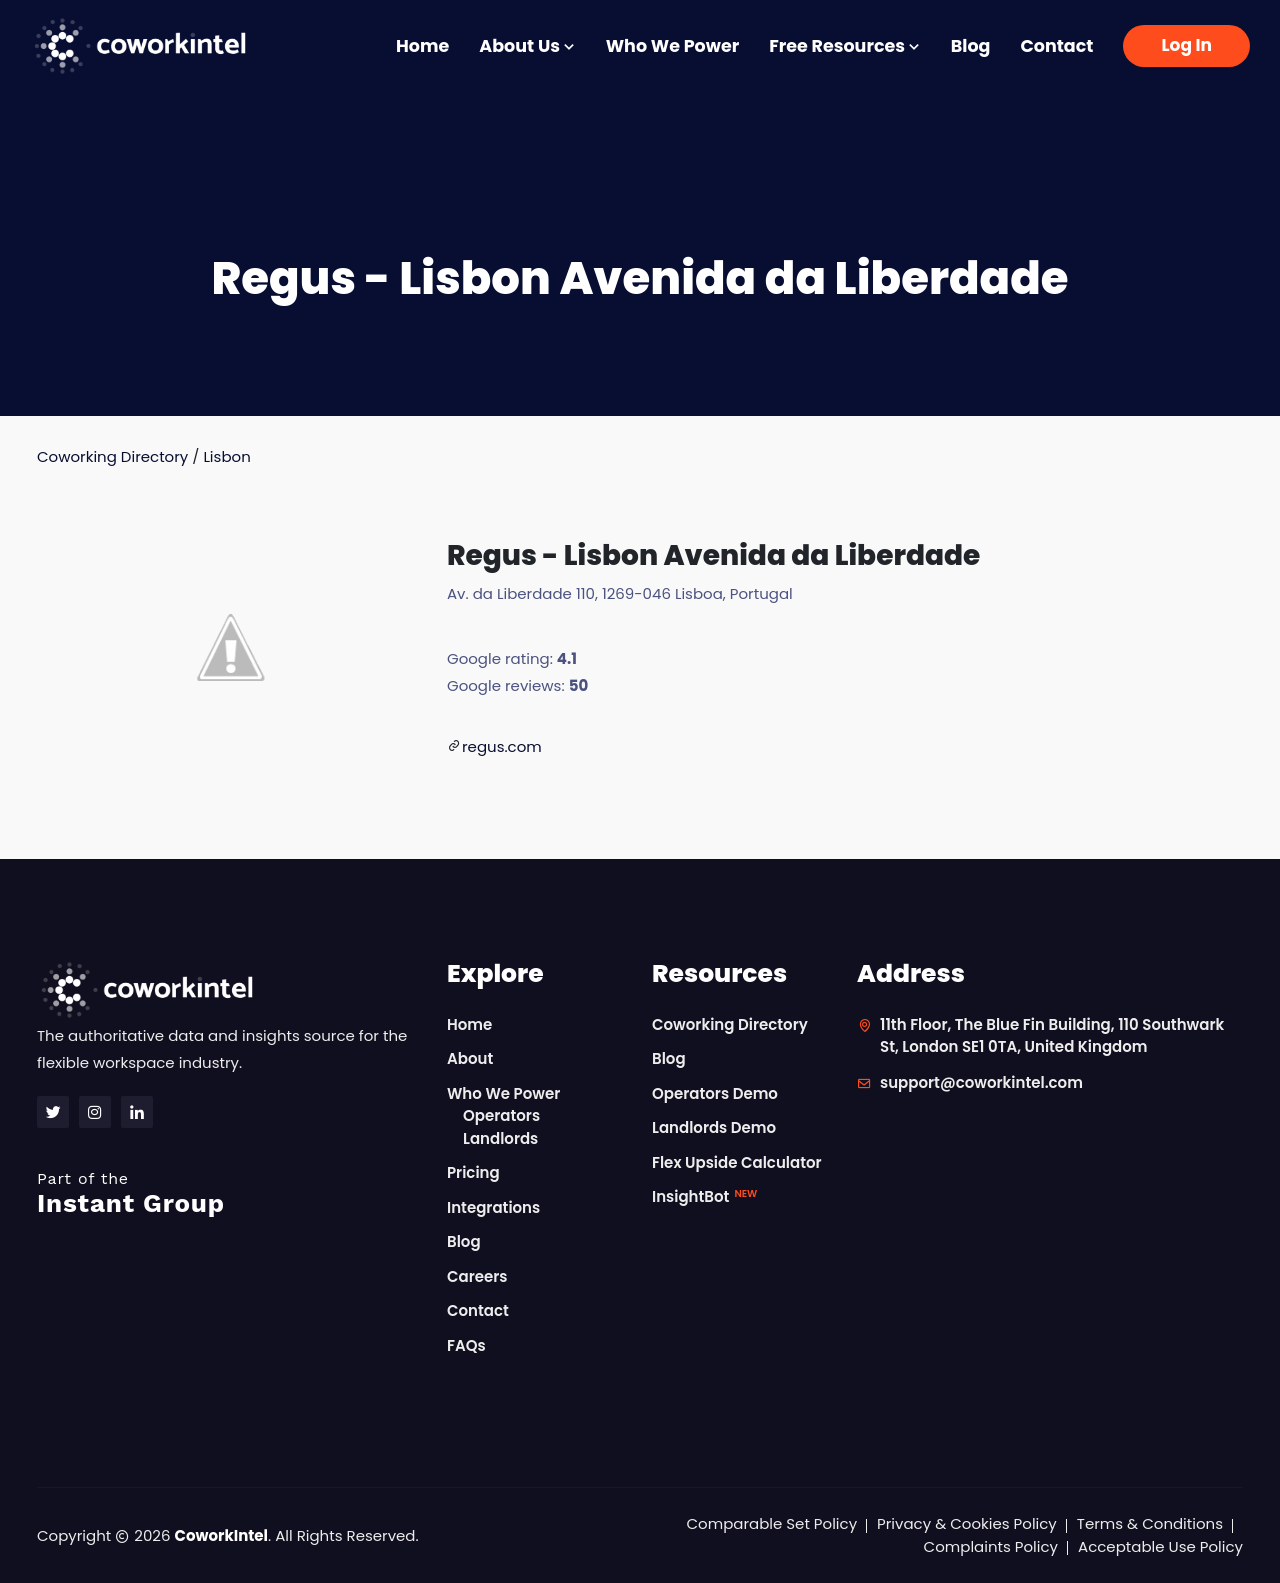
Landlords (500, 1138)
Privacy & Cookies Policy (967, 1523)
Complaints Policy (991, 1546)
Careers (477, 1276)
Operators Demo (715, 1093)
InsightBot (704, 1196)
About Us (527, 46)
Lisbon (226, 456)
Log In (1186, 45)
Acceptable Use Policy (1160, 1546)
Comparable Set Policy (772, 1523)
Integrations (493, 1207)
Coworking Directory (112, 456)
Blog (971, 46)
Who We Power (672, 46)
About (470, 1058)
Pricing (473, 1172)
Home (422, 46)
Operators (501, 1115)
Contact (1056, 46)
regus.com (502, 746)
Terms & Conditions (1150, 1523)
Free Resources (845, 46)
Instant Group (230, 1193)
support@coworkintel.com (981, 1082)
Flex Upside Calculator (737, 1162)
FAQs (466, 1345)
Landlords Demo (714, 1127)
